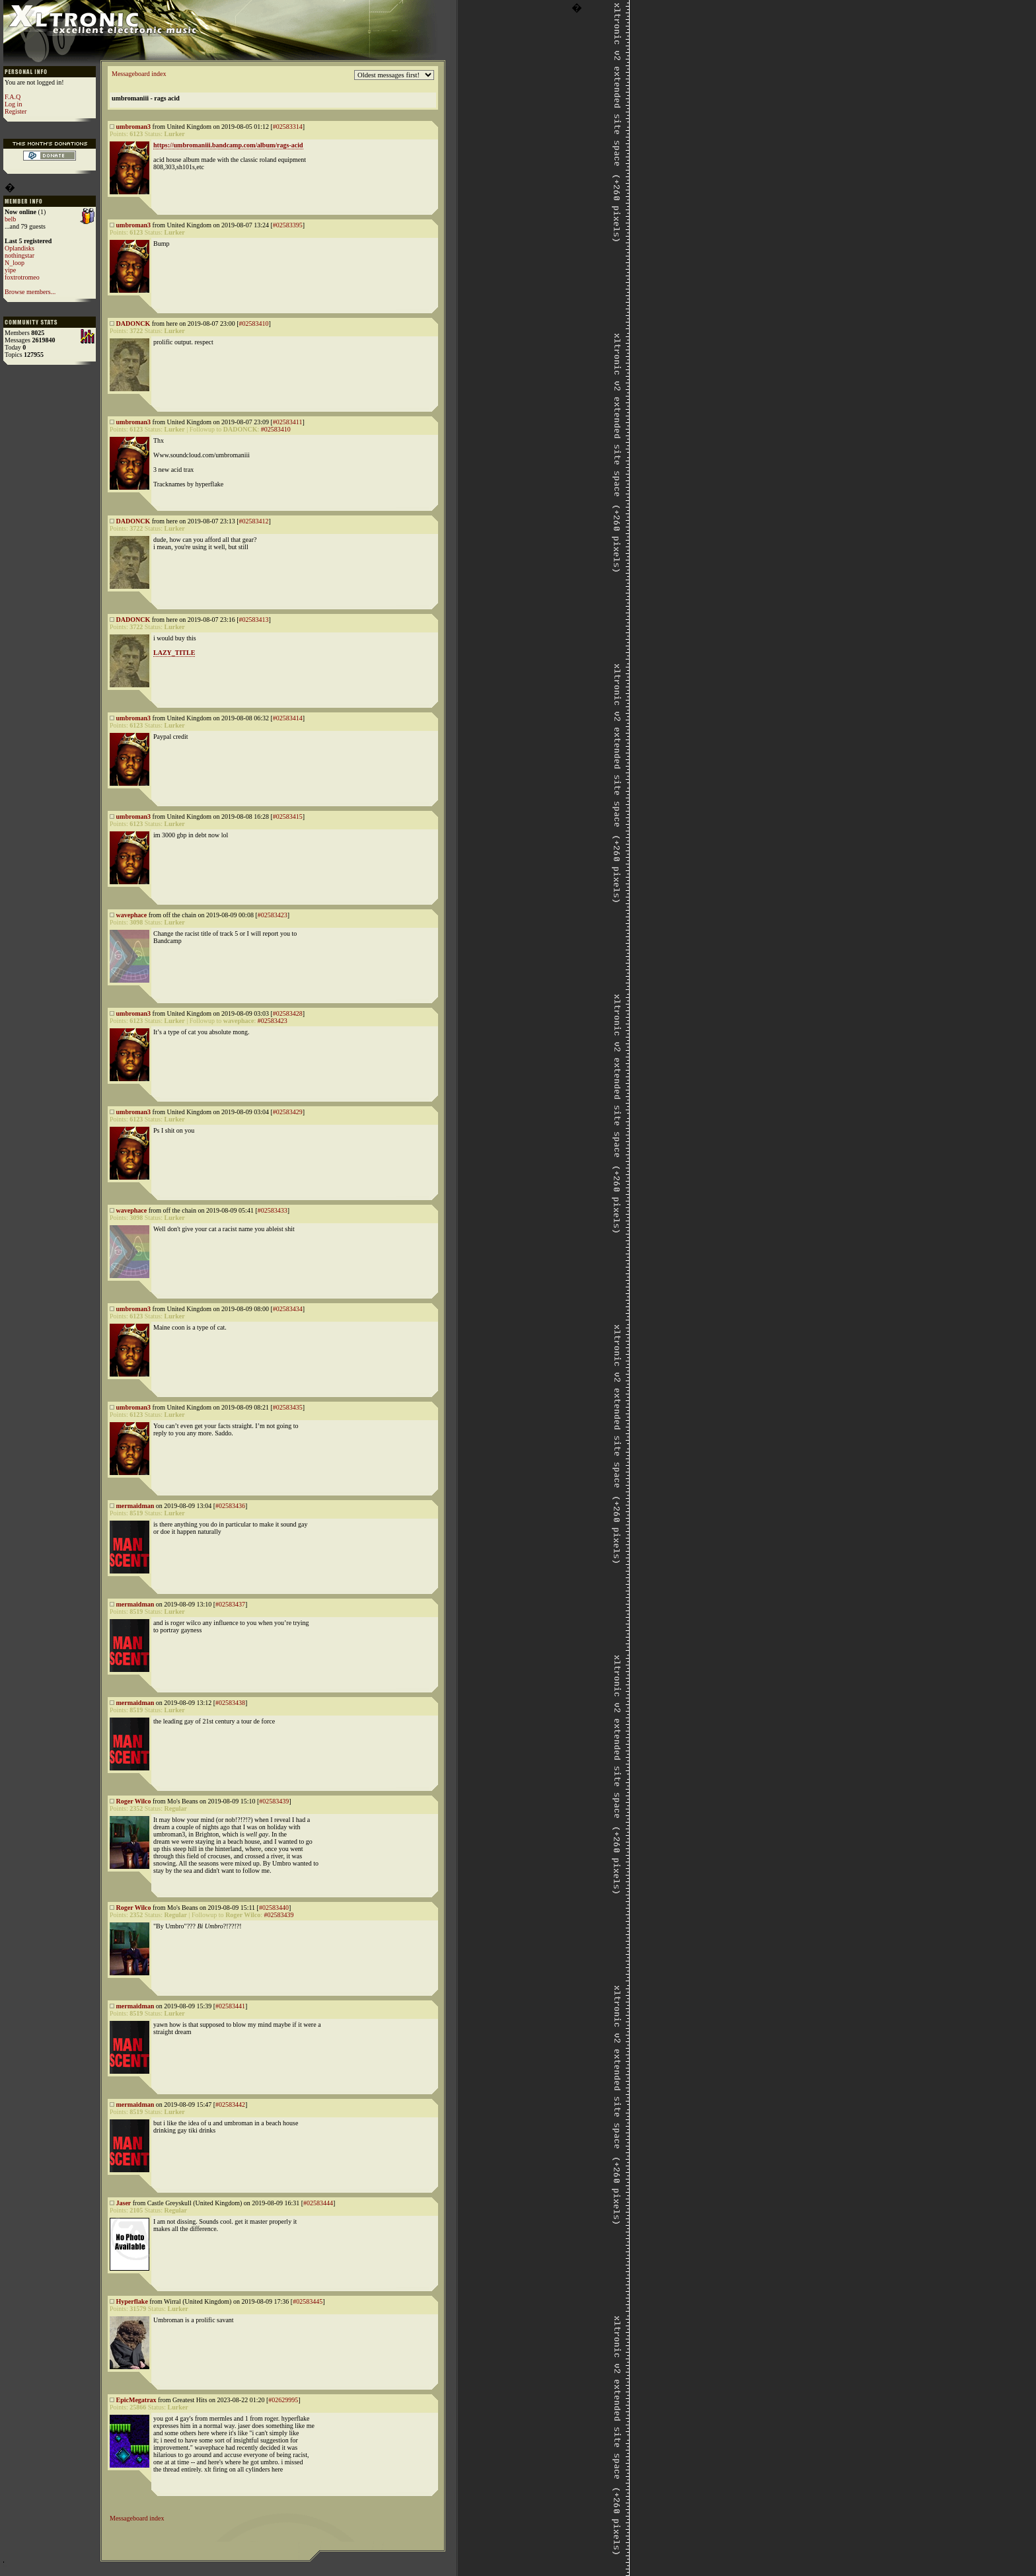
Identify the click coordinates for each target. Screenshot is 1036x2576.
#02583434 (288, 1308)
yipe (10, 270)
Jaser (123, 2203)
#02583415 (288, 816)
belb (10, 219)
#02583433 (272, 1210)
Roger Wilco (133, 1801)
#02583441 (230, 2006)
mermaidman (135, 1505)
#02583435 (288, 1407)
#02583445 (307, 2301)
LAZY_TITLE (174, 652)
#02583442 (230, 2104)
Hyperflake (132, 2301)
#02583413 (254, 619)
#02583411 (288, 422)
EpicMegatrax (136, 2400)
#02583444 (318, 2203)
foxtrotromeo (22, 277)
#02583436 (230, 1505)
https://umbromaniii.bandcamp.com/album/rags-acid (228, 145)
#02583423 (272, 915)
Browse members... (30, 291)
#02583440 (274, 1907)
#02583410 (254, 323)
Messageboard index (139, 73)
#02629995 (283, 2400)
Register (15, 111)
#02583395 (288, 225)
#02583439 (274, 1801)
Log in (13, 104)
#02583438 (230, 1702)
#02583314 (288, 126)
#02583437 (230, 1604)
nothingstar (19, 255)
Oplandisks (19, 248)
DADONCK (133, 323)
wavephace (131, 915)
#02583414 (288, 718)
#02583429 (288, 1112)
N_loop (14, 262)
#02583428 (288, 1013)
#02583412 (254, 521)
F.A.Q (12, 96)
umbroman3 (133, 126)
